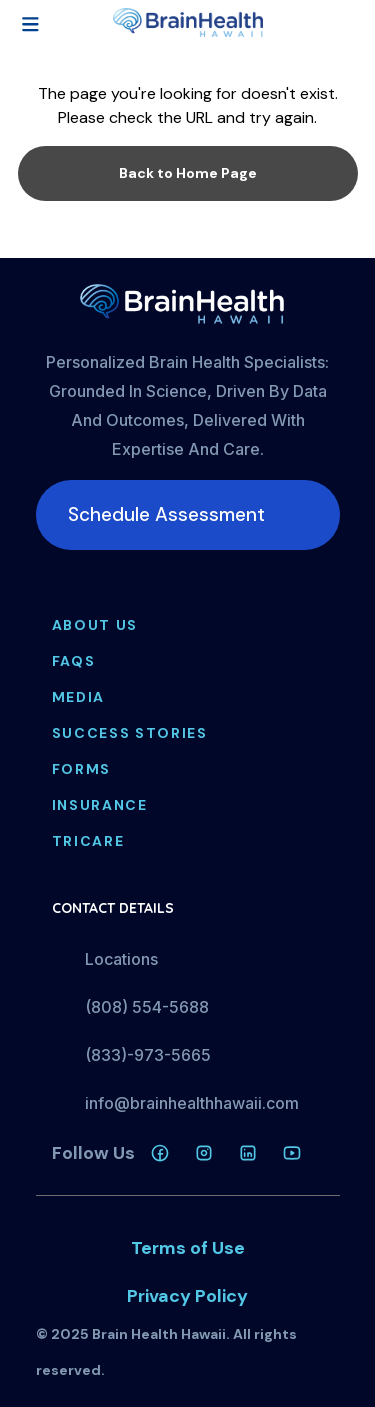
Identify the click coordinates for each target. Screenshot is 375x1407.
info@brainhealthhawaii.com (192, 1103)
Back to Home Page (188, 173)
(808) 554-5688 (147, 1007)
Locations (121, 959)
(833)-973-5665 (148, 1055)
